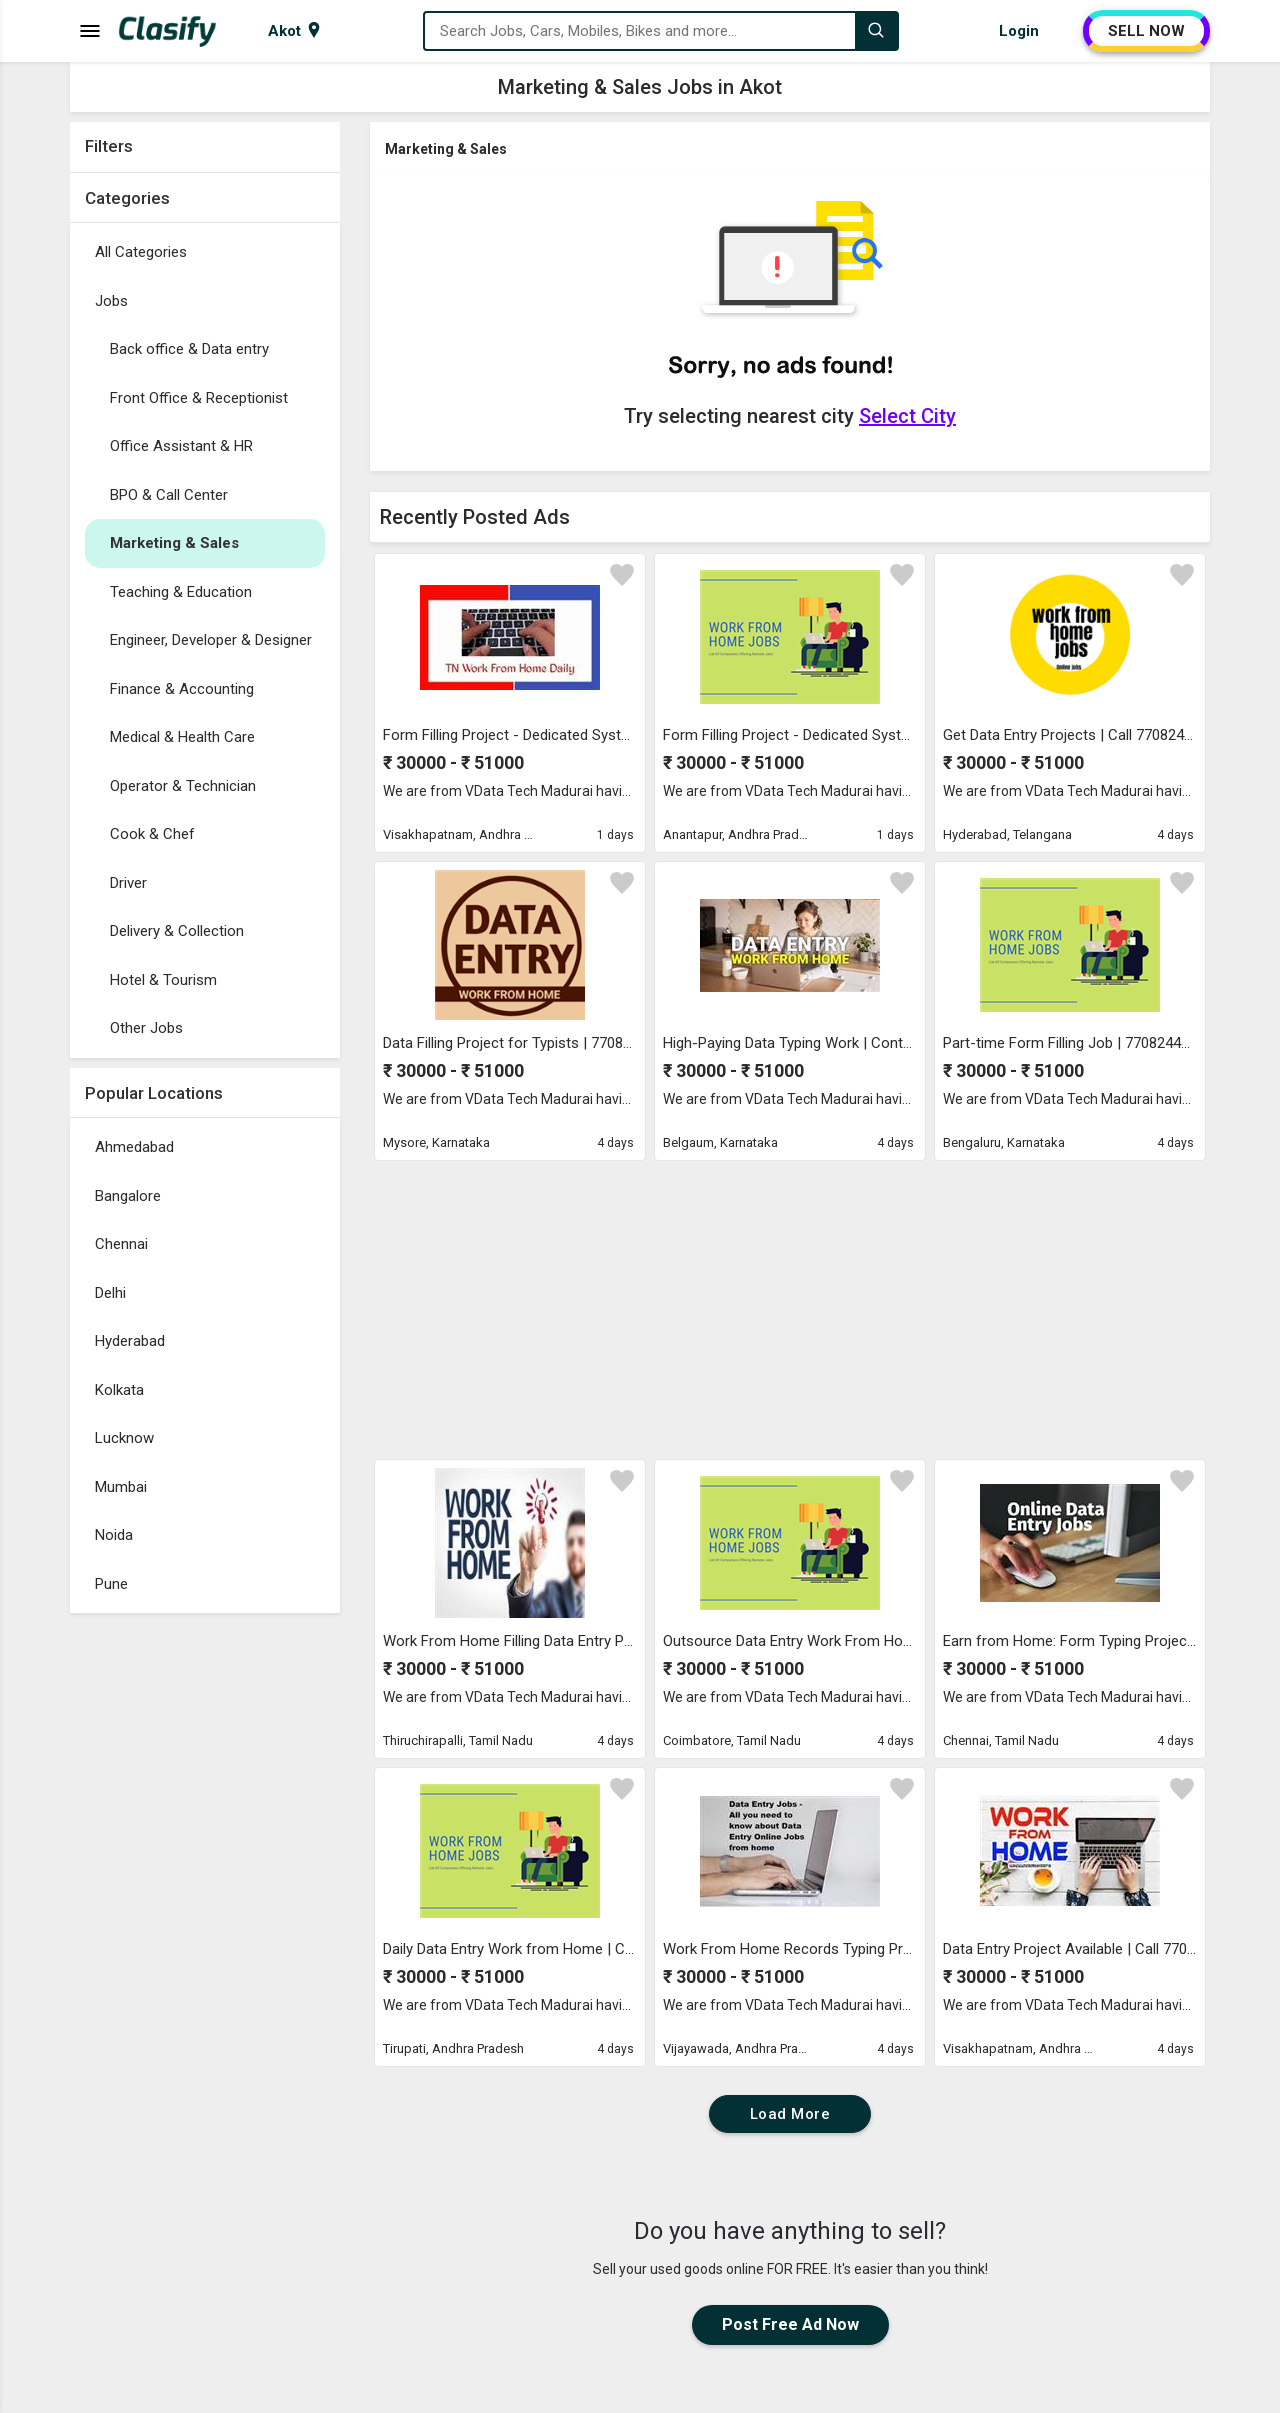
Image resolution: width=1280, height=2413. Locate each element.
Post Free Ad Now (790, 2324)
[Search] (876, 31)
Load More (790, 2114)
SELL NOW (1146, 31)
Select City (907, 416)
